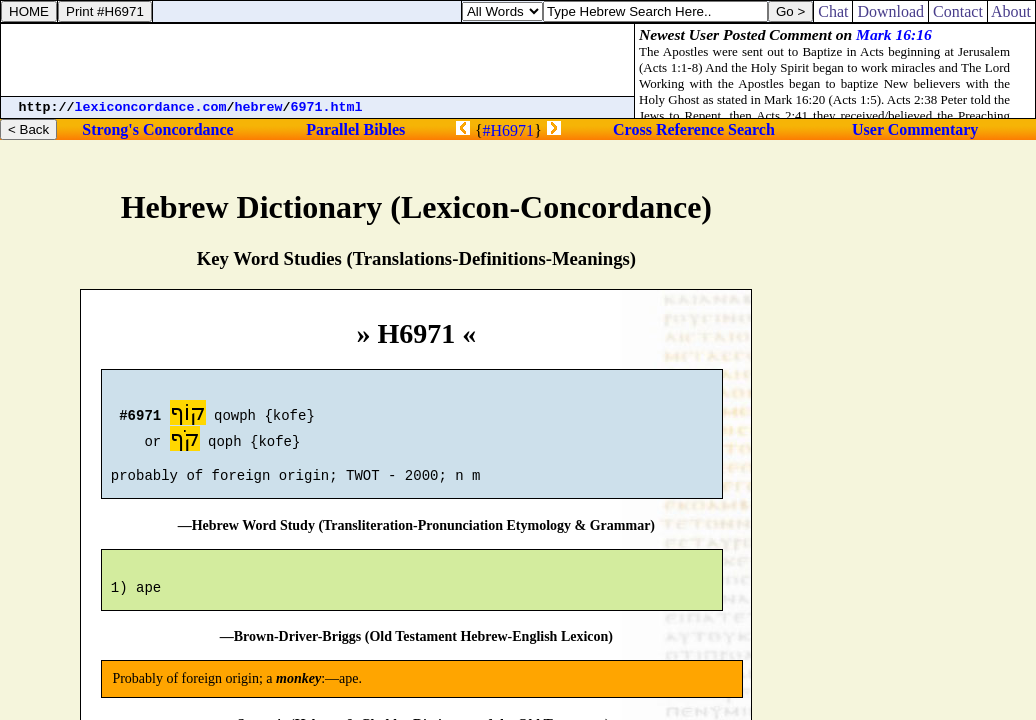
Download (890, 11)
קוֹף (188, 415)
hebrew (259, 107)
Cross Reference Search (694, 129)
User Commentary (915, 129)
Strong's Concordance (157, 129)
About (1011, 11)
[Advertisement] (318, 60)
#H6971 (509, 130)
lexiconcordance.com (151, 107)
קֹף (185, 441)
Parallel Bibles (355, 129)
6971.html (327, 107)
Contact (958, 11)
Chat (833, 11)
